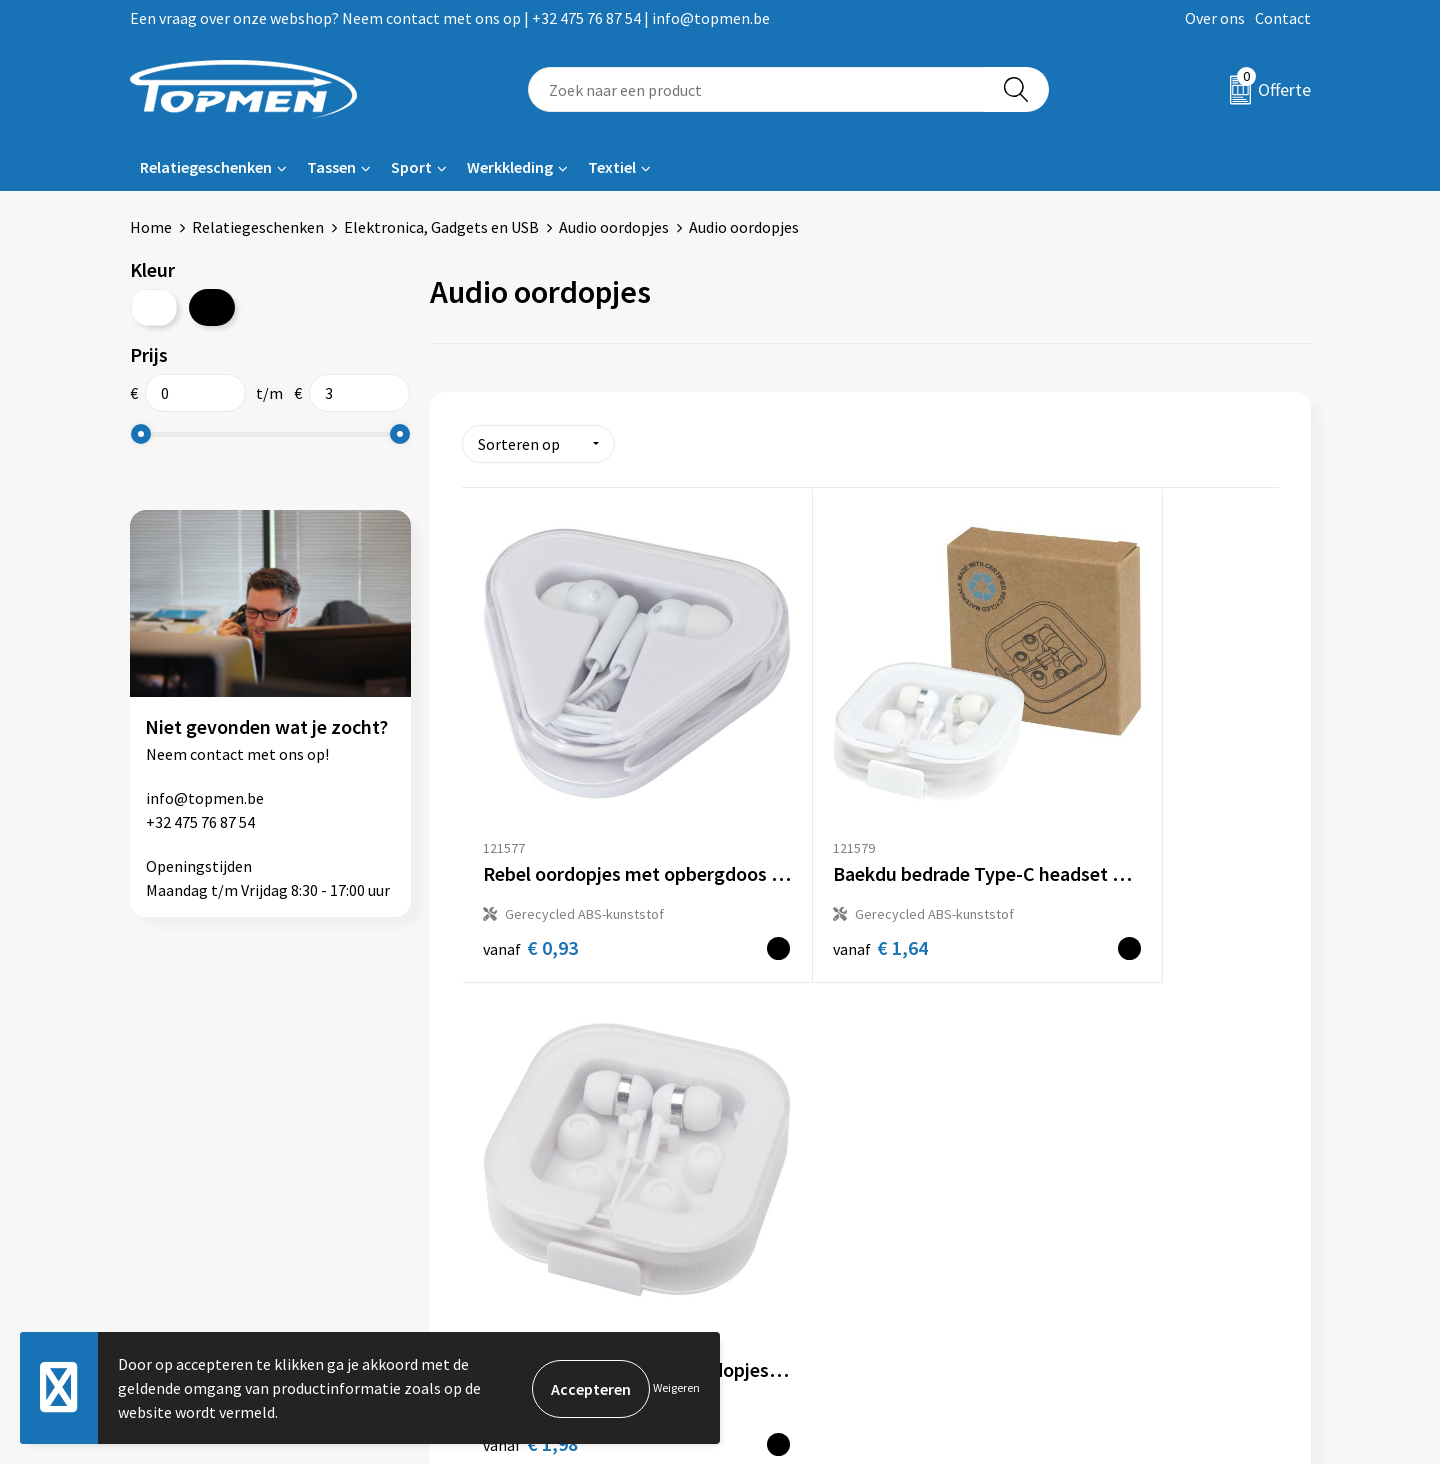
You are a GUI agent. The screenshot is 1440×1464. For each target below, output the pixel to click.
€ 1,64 (802, 866)
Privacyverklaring (1096, 1170)
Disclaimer (1073, 1201)
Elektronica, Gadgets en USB (441, 227)
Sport (411, 167)
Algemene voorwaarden (1118, 1109)
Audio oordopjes (614, 227)
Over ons (1215, 18)
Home (151, 227)
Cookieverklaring (1095, 1140)
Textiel (612, 167)
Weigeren (676, 1387)
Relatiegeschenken (206, 167)
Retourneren (789, 1140)
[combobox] (756, 89)
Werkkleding (510, 167)
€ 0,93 (530, 867)
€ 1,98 (1074, 867)
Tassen (331, 167)
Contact (1283, 18)
